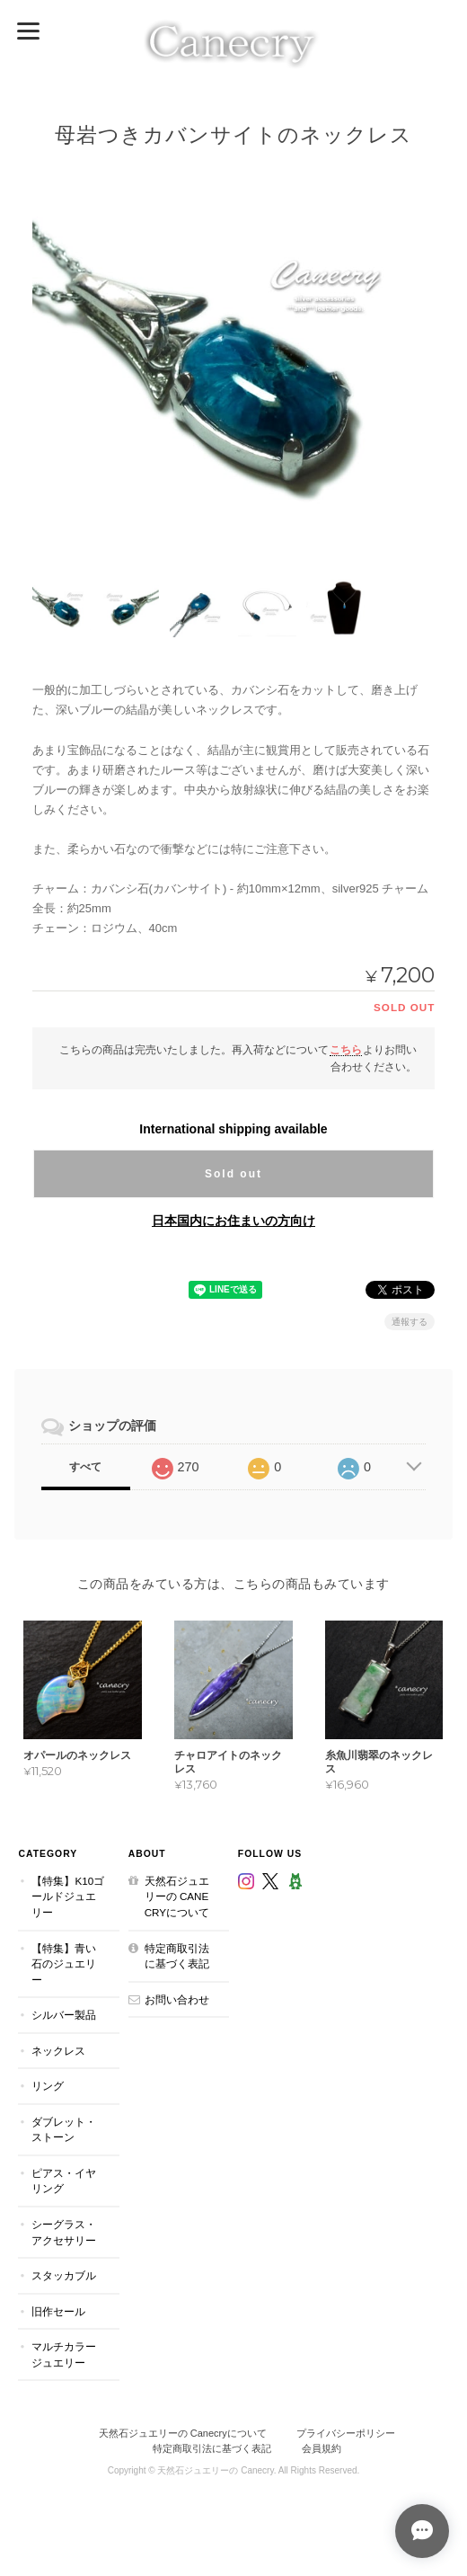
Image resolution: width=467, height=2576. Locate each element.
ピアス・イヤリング (63, 2181)
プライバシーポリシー (345, 2433)
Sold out (233, 1174)
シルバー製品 (63, 2015)
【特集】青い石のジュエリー (63, 1963)
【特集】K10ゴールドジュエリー (67, 1896)
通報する (409, 1322)
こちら (346, 1048)
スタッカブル (63, 2275)
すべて (85, 1467)
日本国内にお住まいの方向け (233, 1220)
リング (47, 2086)
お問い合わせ (177, 1998)
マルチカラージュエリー (63, 2354)
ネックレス (58, 2050)
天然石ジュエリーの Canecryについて (177, 1896)
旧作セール (58, 2310)
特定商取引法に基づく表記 (177, 1955)
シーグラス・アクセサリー (63, 2232)
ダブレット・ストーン (63, 2129)
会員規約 (321, 2447)
